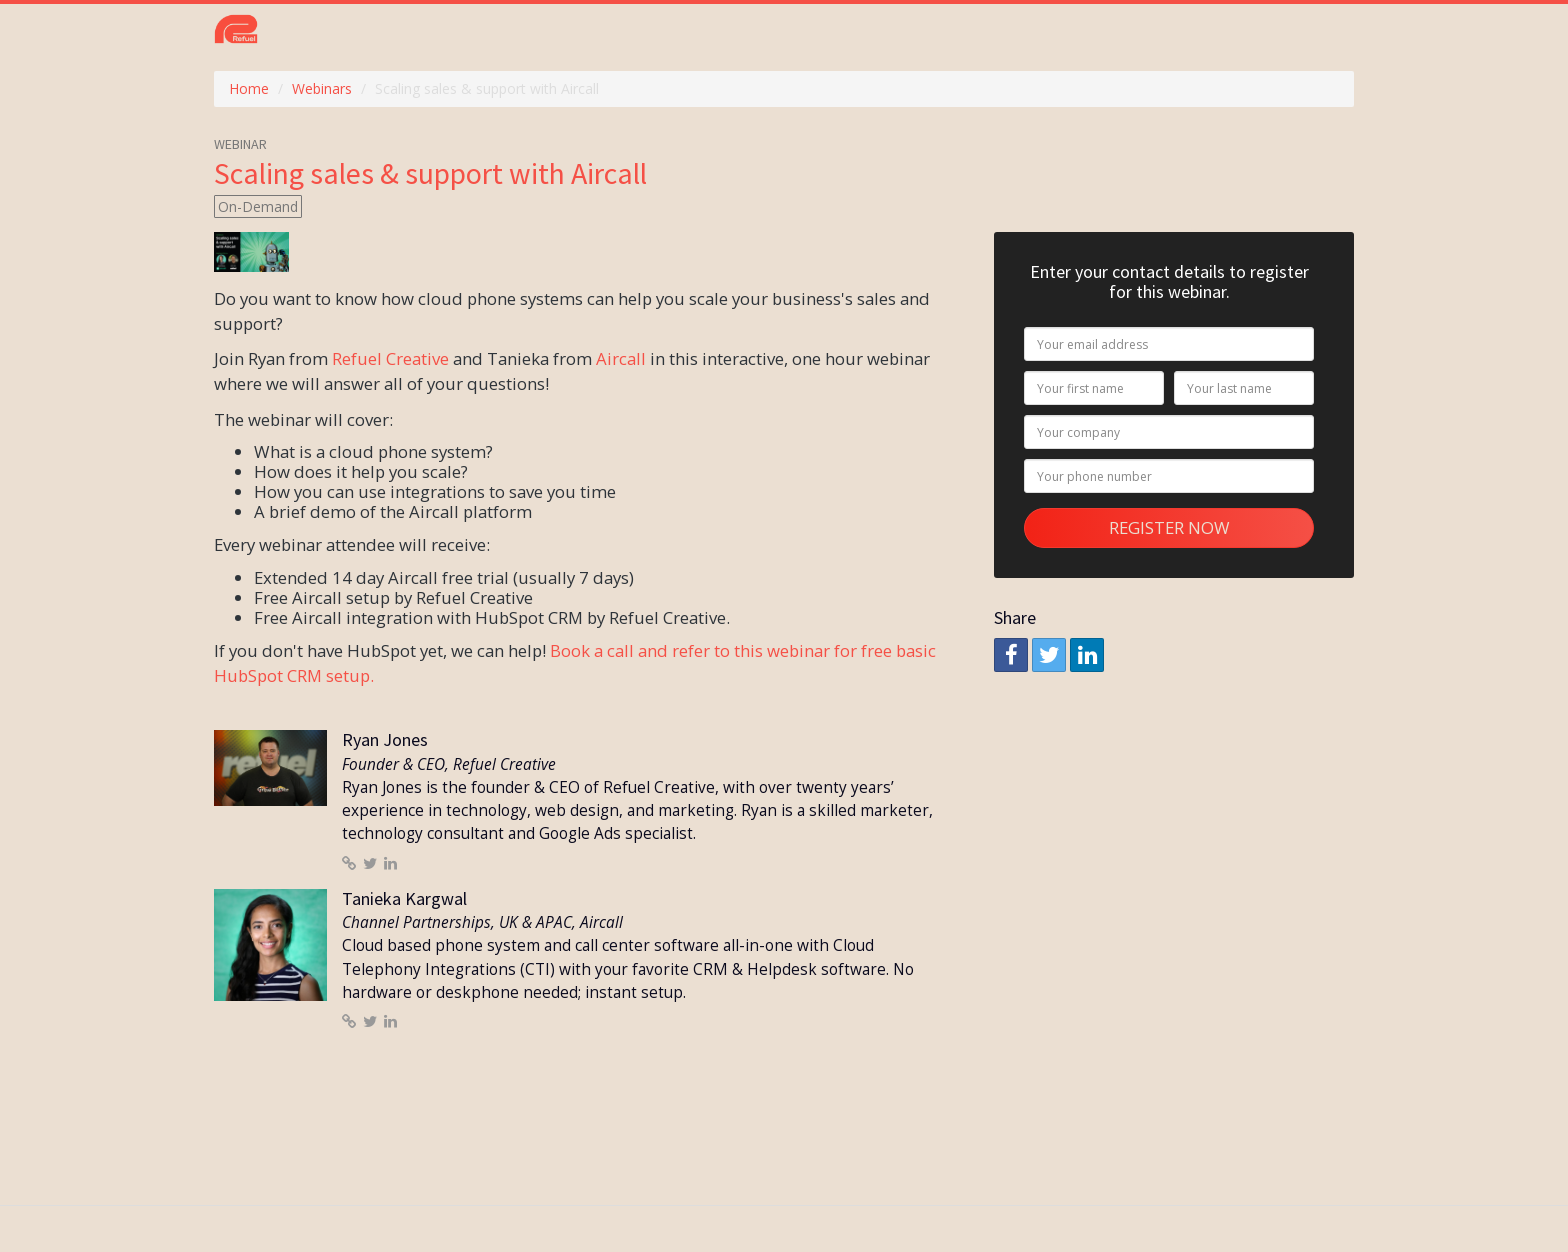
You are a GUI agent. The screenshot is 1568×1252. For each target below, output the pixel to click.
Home (249, 88)
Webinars (322, 88)
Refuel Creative (390, 358)
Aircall (621, 358)
